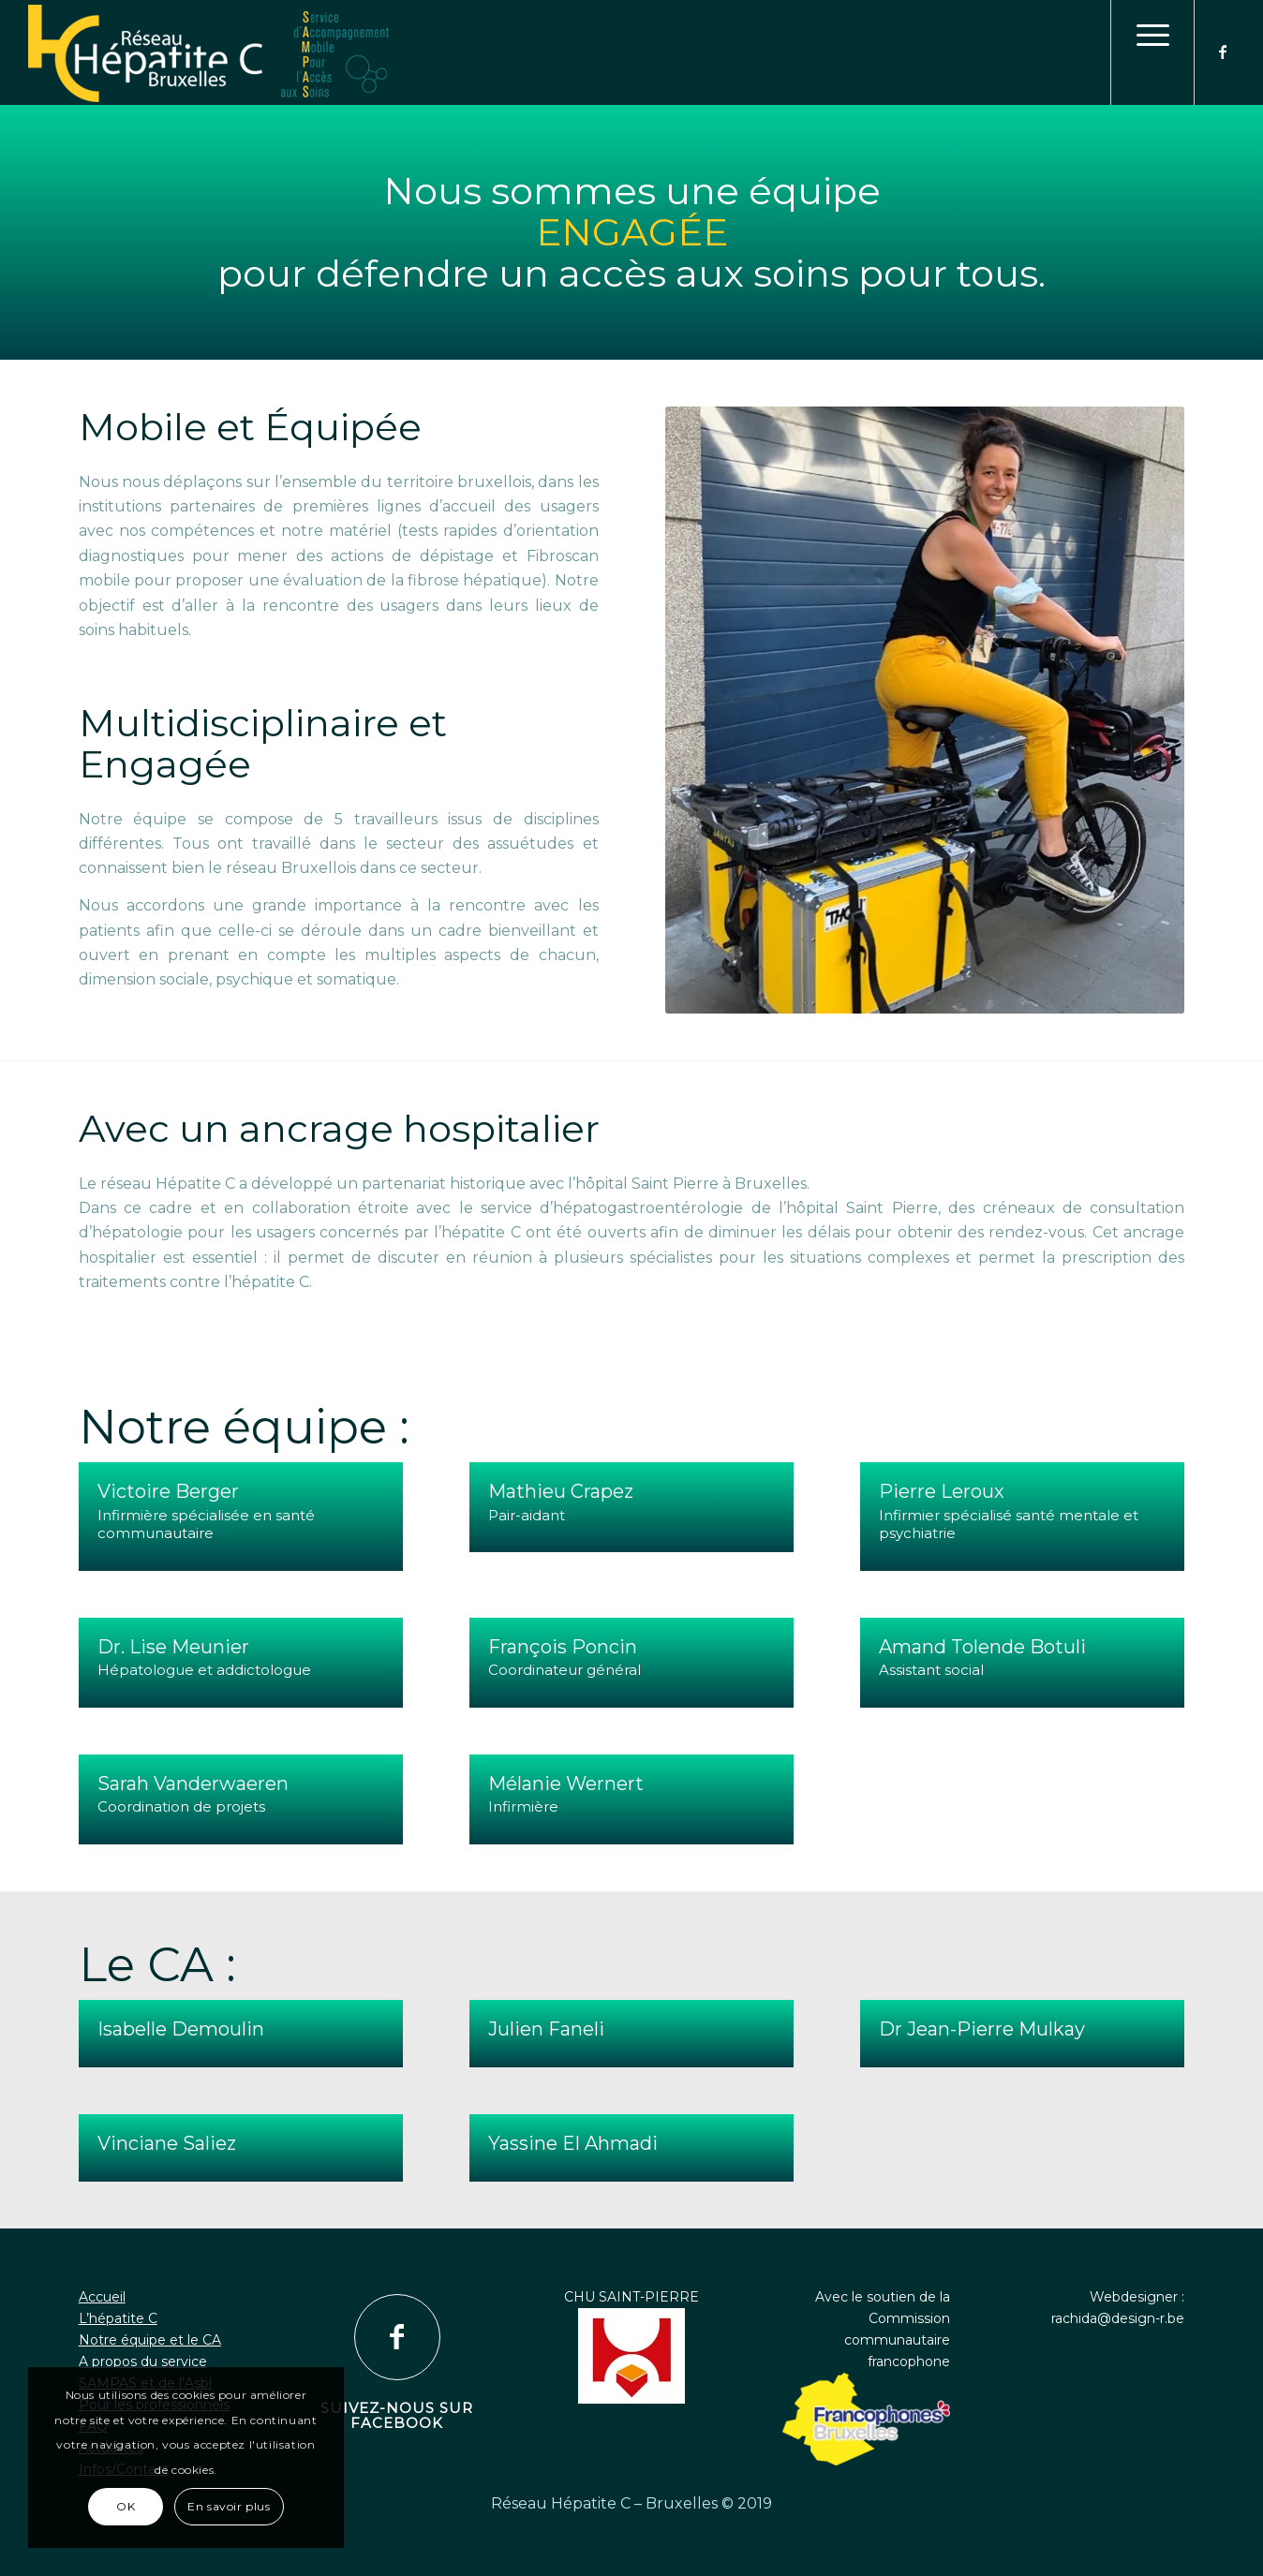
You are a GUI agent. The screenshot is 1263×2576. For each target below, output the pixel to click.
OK (125, 2506)
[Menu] (1152, 52)
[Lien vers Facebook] (1224, 51)
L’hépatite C (118, 2318)
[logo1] (631, 54)
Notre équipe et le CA (150, 2340)
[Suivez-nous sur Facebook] (397, 2337)
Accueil (102, 2296)
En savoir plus (228, 2506)
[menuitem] (1152, 52)
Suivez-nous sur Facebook (396, 2416)
